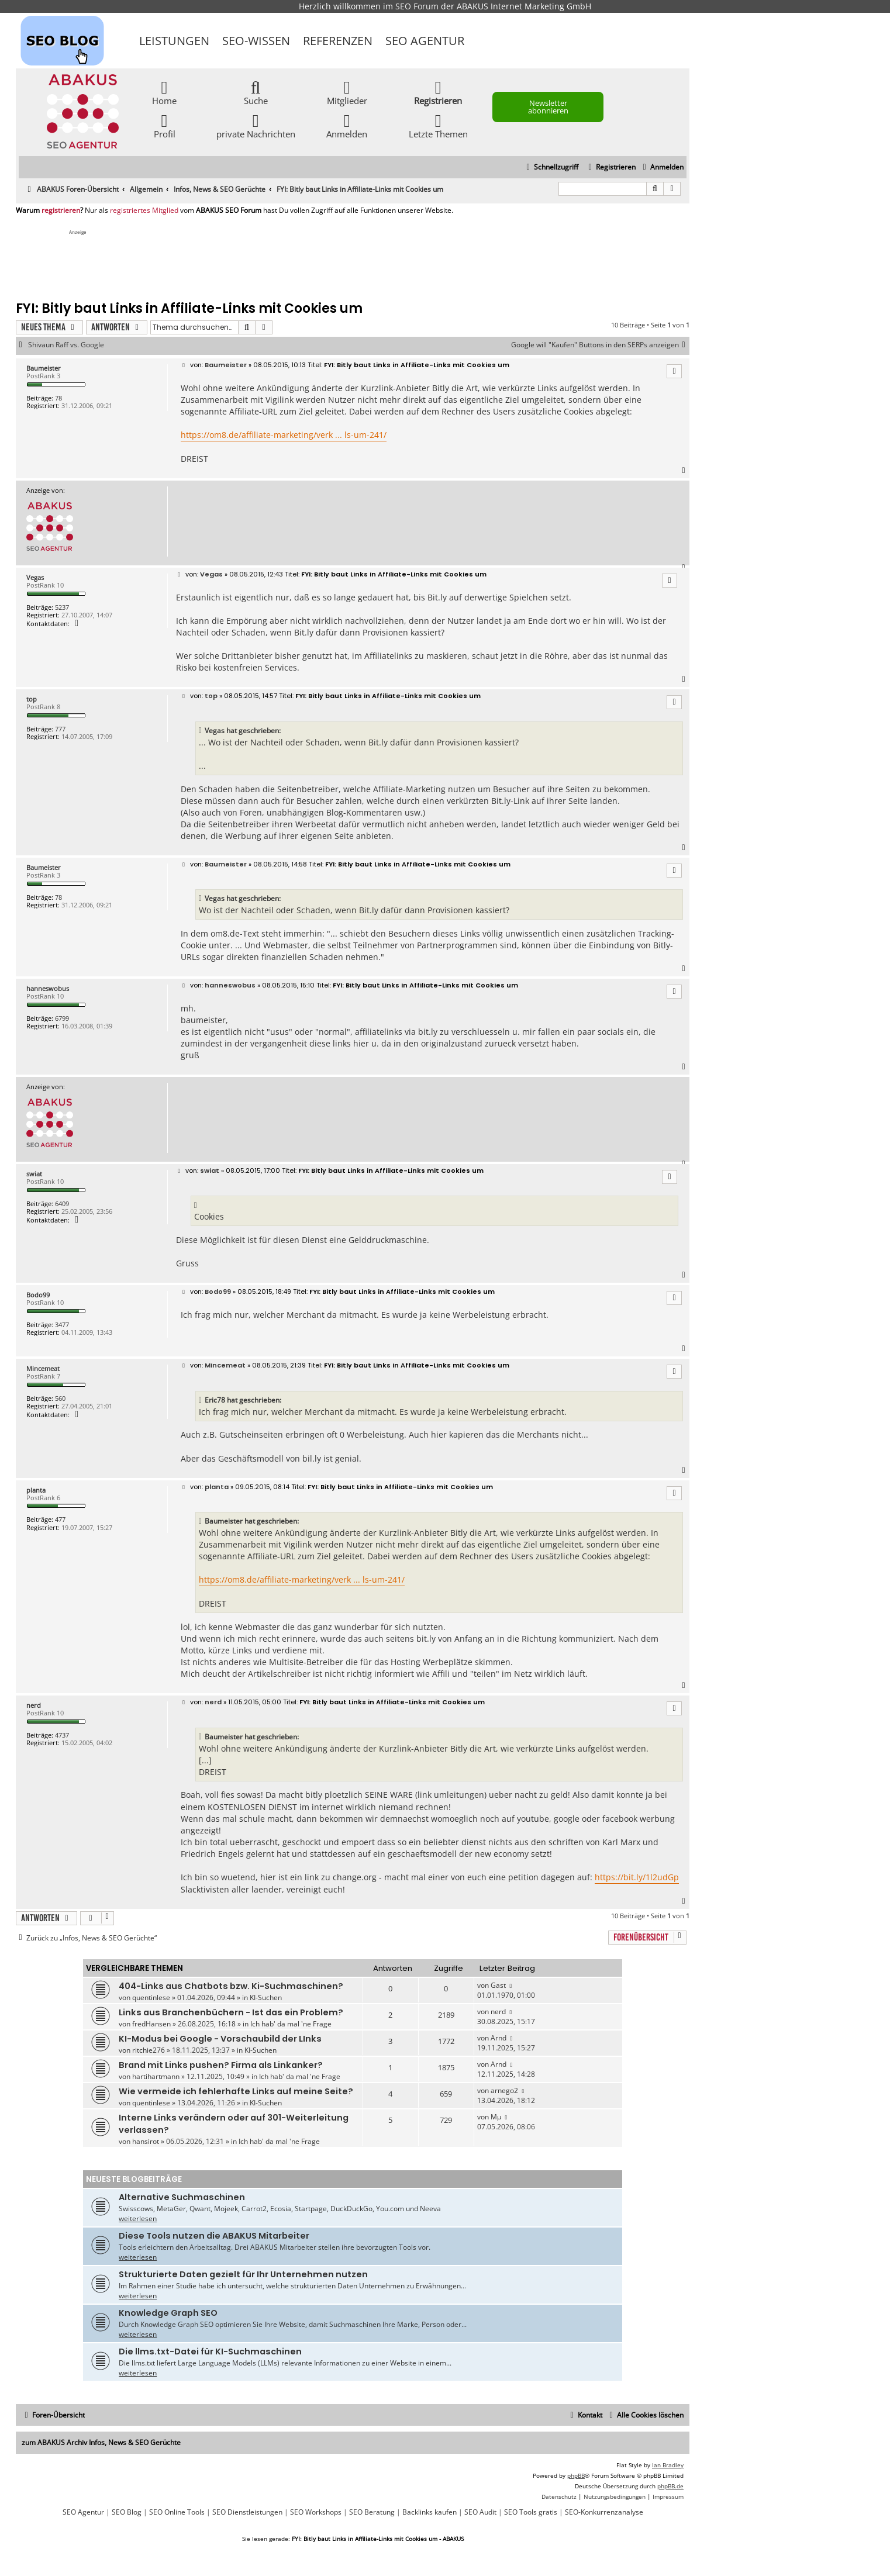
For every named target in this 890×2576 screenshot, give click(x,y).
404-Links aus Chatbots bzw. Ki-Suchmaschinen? (231, 1986)
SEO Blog (127, 2512)
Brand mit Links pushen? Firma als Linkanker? (221, 2065)
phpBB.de (670, 2486)
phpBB (576, 2475)
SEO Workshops (315, 2512)
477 (60, 1519)
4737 (62, 1735)
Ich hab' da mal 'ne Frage (291, 2024)
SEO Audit (480, 2512)
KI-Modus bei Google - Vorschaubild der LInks (220, 2039)
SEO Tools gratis (530, 2512)
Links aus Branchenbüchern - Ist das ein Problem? (231, 2012)
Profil (164, 125)
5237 (62, 607)
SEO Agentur (424, 41)
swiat (34, 1173)
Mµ (496, 2117)
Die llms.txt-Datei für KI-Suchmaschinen (210, 2351)
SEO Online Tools (177, 2512)
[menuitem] (662, 167)
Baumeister (43, 368)
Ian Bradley (668, 2465)
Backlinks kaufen (429, 2512)
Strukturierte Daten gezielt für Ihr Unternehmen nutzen (243, 2274)
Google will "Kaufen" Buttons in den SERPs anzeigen (600, 345)
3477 (62, 1324)
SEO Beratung (372, 2512)
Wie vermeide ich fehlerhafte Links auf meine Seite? (236, 2091)
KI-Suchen (266, 1997)
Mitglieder (347, 92)
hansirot (145, 2141)
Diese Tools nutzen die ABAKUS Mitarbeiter (214, 2236)
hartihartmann (156, 2076)
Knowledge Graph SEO (168, 2313)
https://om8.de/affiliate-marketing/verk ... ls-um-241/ (284, 434)
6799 (62, 1018)
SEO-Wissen (256, 41)
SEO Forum (417, 6)
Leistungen (174, 41)
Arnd (498, 2038)
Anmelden (346, 125)
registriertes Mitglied (144, 210)
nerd (33, 1705)
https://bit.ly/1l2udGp (637, 1877)
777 (60, 729)
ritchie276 (148, 2050)
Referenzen (337, 41)
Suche (256, 92)
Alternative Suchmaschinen (182, 2197)
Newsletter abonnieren (548, 107)
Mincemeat (43, 1368)
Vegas (35, 577)
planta (36, 1490)
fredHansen (151, 2024)
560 (60, 1398)
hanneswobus (47, 988)
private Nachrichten (255, 125)
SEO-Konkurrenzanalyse (604, 2512)
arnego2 (504, 2090)
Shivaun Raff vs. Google (66, 345)
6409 (62, 1203)
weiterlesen (138, 2218)
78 (58, 398)
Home (164, 92)
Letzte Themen (438, 125)
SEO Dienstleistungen (247, 2512)
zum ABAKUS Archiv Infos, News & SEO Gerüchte (101, 2442)
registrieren (61, 210)
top (31, 699)
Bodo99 (38, 1295)
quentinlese (151, 1997)
